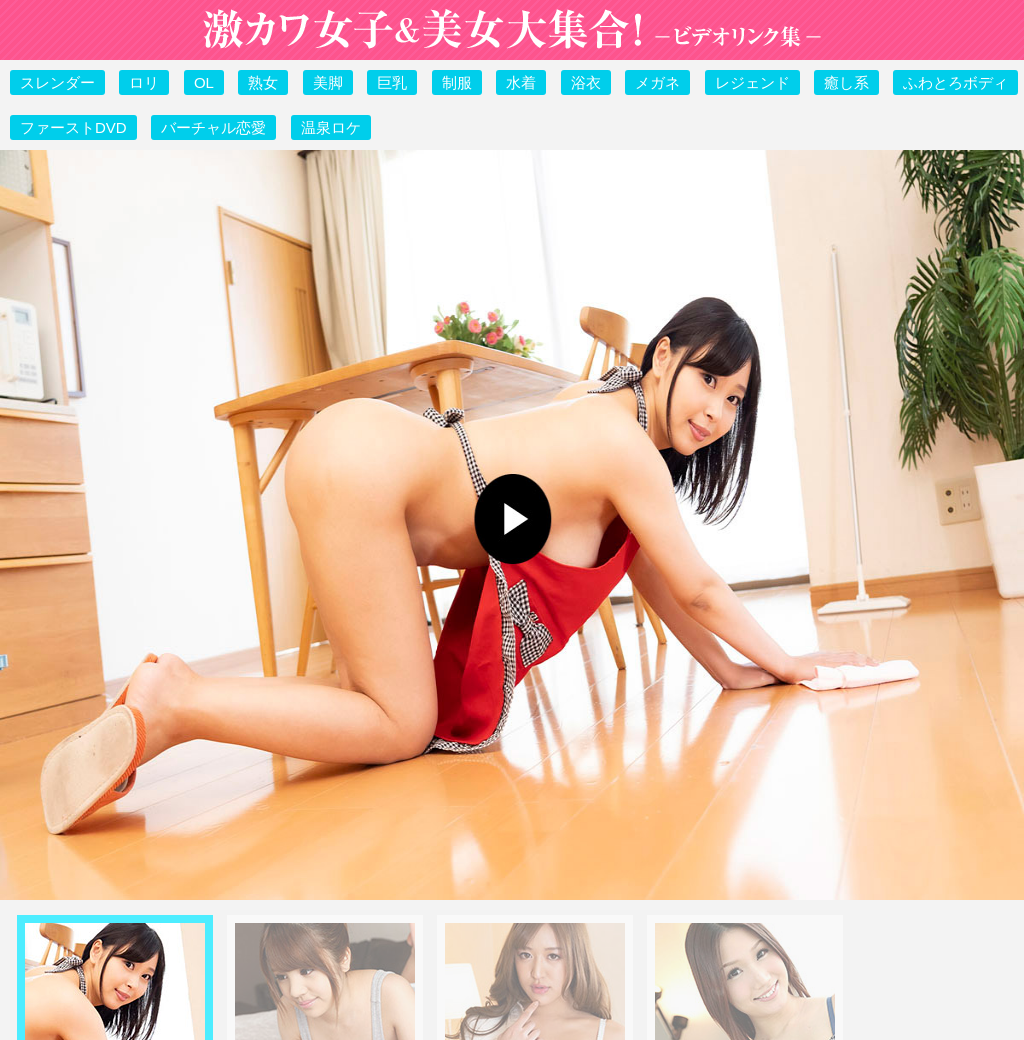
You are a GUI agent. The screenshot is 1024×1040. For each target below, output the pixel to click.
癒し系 (846, 82)
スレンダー (57, 82)
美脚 (328, 82)
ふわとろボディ (955, 82)
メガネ (657, 82)
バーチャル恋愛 (213, 127)
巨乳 (392, 82)
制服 (457, 82)
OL (204, 82)
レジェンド (752, 82)
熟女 (263, 82)
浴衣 (586, 82)
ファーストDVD (73, 127)
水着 (521, 82)
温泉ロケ (331, 127)
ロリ (144, 82)
